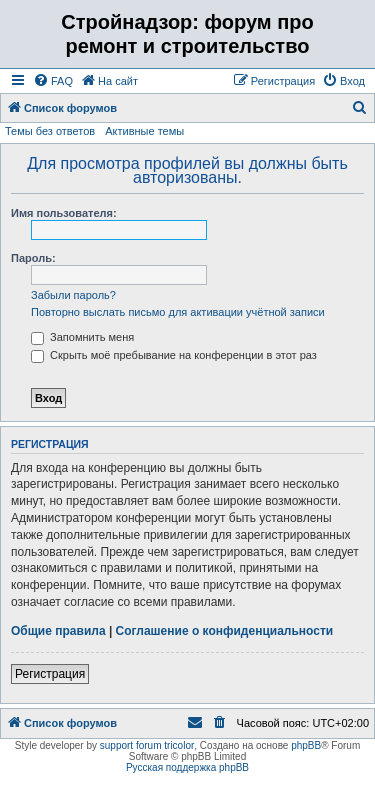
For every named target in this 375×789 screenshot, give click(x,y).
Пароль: (33, 258)
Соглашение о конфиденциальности (225, 631)
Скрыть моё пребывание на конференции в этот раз (174, 355)
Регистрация (50, 674)
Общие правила (58, 631)
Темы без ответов (50, 131)
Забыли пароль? (73, 295)
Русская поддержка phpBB (187, 767)
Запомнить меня (82, 337)
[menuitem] (53, 81)
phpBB (306, 745)
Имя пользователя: (64, 213)
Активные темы (144, 131)
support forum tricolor (147, 745)
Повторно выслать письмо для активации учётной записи (178, 312)
